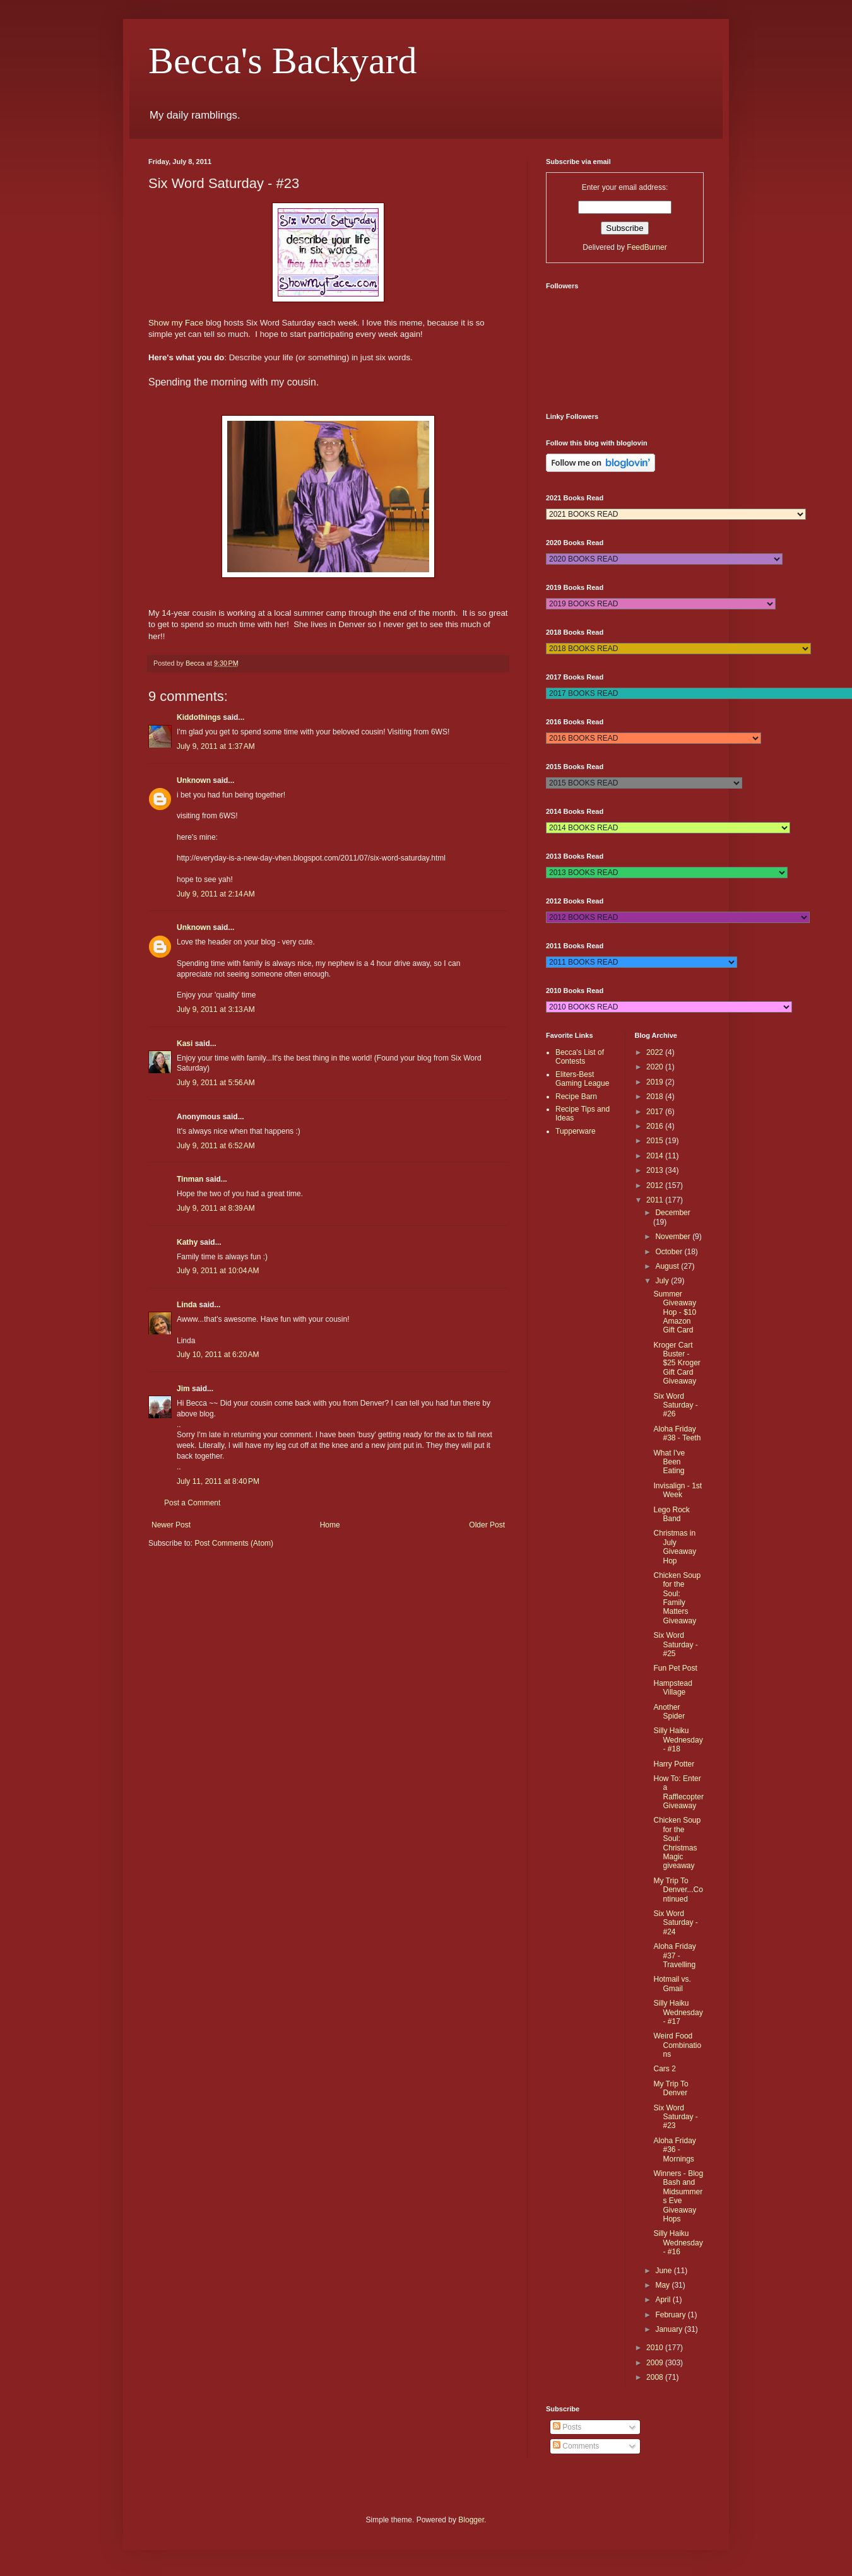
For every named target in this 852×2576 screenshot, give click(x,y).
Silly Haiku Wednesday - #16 (677, 2242)
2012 (655, 1185)
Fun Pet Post (675, 1668)
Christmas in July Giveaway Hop (674, 1547)
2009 (655, 2362)
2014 (655, 1155)
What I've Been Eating (669, 1462)
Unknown (194, 780)
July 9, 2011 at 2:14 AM (216, 894)
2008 (655, 2377)
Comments (576, 2446)
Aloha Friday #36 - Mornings (674, 2149)
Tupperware (575, 1131)
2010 (655, 2347)
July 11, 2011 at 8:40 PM (218, 1481)
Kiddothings (199, 717)
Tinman (190, 1179)
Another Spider (669, 1711)
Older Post (487, 1524)
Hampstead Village (672, 1688)
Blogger (471, 2519)
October (669, 1251)
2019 (655, 1082)
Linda (187, 1304)
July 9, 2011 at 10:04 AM (218, 1270)
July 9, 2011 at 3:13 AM (216, 1009)
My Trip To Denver (670, 2088)
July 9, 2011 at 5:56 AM (216, 1082)
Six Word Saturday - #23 (675, 2117)
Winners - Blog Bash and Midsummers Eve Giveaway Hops (678, 2196)
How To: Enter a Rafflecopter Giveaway (678, 1792)
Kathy (187, 1242)
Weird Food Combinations (677, 2045)
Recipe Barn (576, 1096)
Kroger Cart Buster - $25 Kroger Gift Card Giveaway (676, 1363)
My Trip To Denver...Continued (677, 1889)
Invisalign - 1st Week (677, 1490)
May (663, 2285)
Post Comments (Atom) (233, 1543)
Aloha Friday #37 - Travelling (674, 1955)
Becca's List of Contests (579, 1057)
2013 (655, 1170)
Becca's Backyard (282, 60)
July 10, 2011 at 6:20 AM (218, 1354)
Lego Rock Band (671, 1514)
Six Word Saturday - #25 (675, 1644)
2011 (655, 1200)
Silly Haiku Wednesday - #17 (677, 2012)
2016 (655, 1126)
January (669, 2329)
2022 (655, 1052)
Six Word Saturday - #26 (675, 1405)
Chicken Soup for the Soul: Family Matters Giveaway (677, 1598)
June (664, 2270)
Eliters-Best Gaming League (582, 1079)
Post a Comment (192, 1502)
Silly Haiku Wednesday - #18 (677, 1739)
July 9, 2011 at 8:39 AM (216, 1208)
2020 (655, 1066)
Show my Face (175, 322)
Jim (183, 1388)
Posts (567, 2427)
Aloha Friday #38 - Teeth (677, 1433)
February (671, 2314)
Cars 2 (664, 2068)
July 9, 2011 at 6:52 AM (216, 1145)
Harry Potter (673, 1764)
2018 (655, 1096)
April (663, 2299)
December (672, 1212)
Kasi (184, 1043)
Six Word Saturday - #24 (675, 1922)
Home (330, 1524)
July (663, 1280)
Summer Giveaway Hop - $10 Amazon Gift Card (674, 1312)
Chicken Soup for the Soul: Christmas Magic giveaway (677, 1843)
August (668, 1266)
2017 (655, 1111)
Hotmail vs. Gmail (671, 1983)
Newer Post (171, 1524)
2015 (655, 1140)
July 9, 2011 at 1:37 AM (216, 746)
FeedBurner (646, 247)
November (673, 1236)
